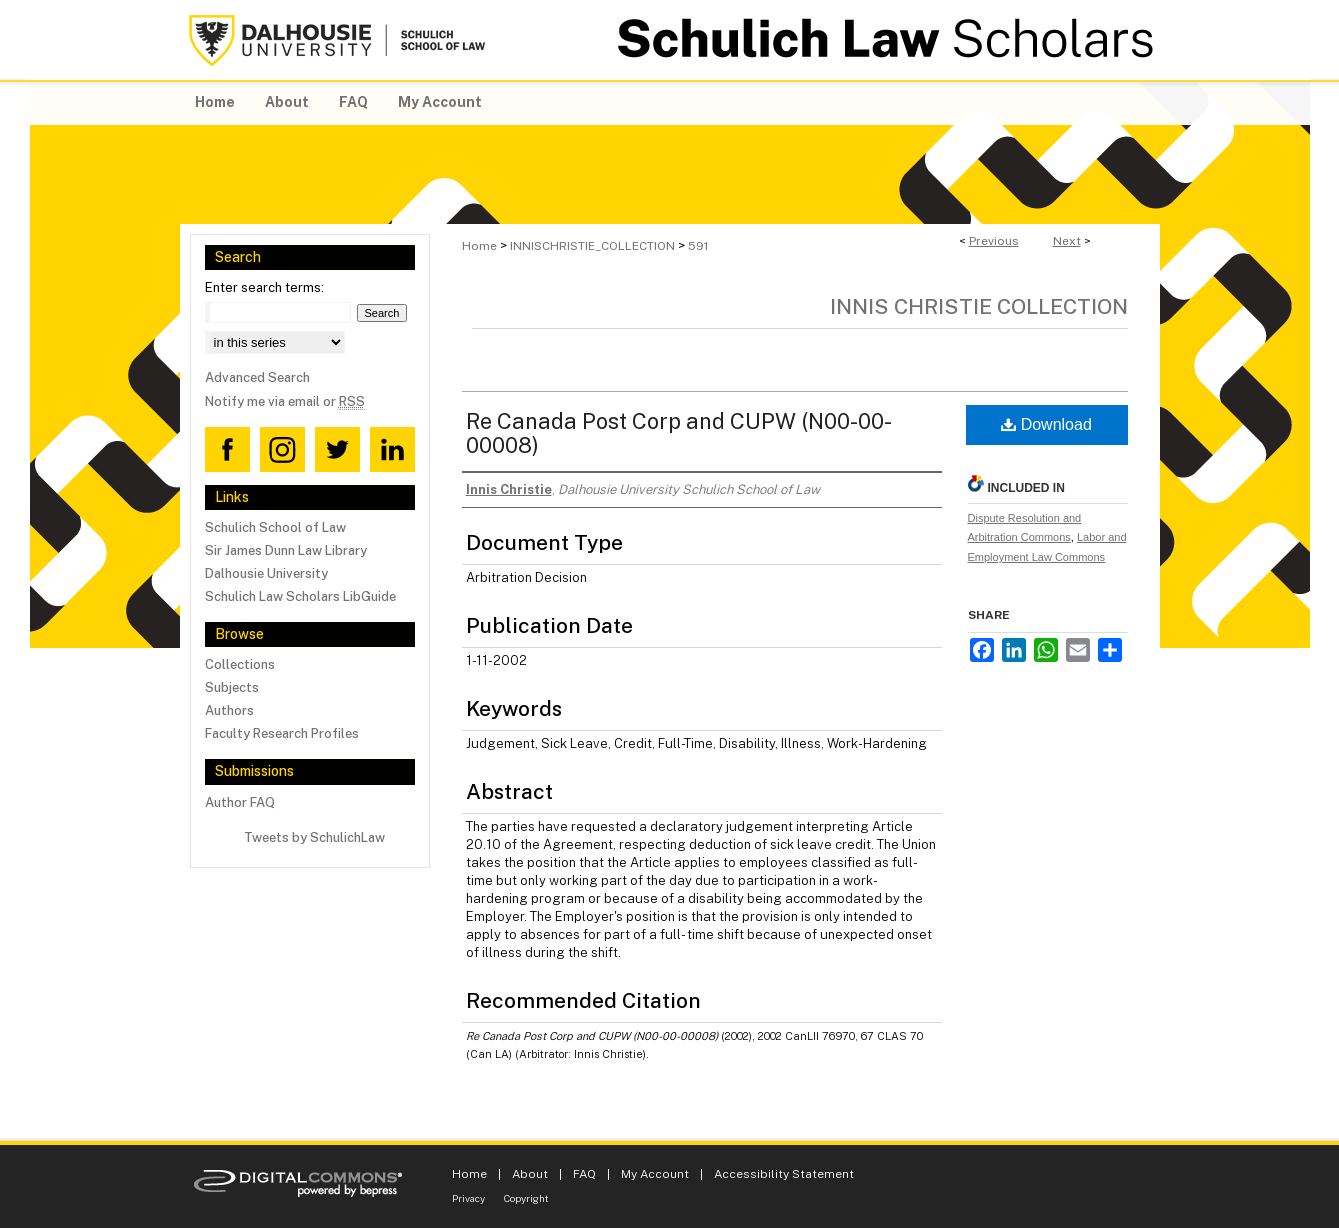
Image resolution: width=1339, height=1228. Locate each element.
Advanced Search (257, 377)
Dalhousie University (266, 573)
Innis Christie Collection (979, 306)
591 (698, 246)
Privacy (468, 1198)
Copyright (526, 1198)
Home (479, 246)
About (530, 1174)
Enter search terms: (264, 287)
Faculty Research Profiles (282, 733)
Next (1067, 241)
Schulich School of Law (275, 527)
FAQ (584, 1174)
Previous (994, 241)
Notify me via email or (285, 401)
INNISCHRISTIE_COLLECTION (592, 246)
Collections (240, 664)
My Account (655, 1174)
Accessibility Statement (784, 1174)
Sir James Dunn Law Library (286, 550)
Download (1046, 424)
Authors (229, 710)
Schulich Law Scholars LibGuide (300, 596)
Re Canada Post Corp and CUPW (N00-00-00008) (679, 433)
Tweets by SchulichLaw (314, 837)
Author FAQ (240, 802)
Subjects (232, 687)
